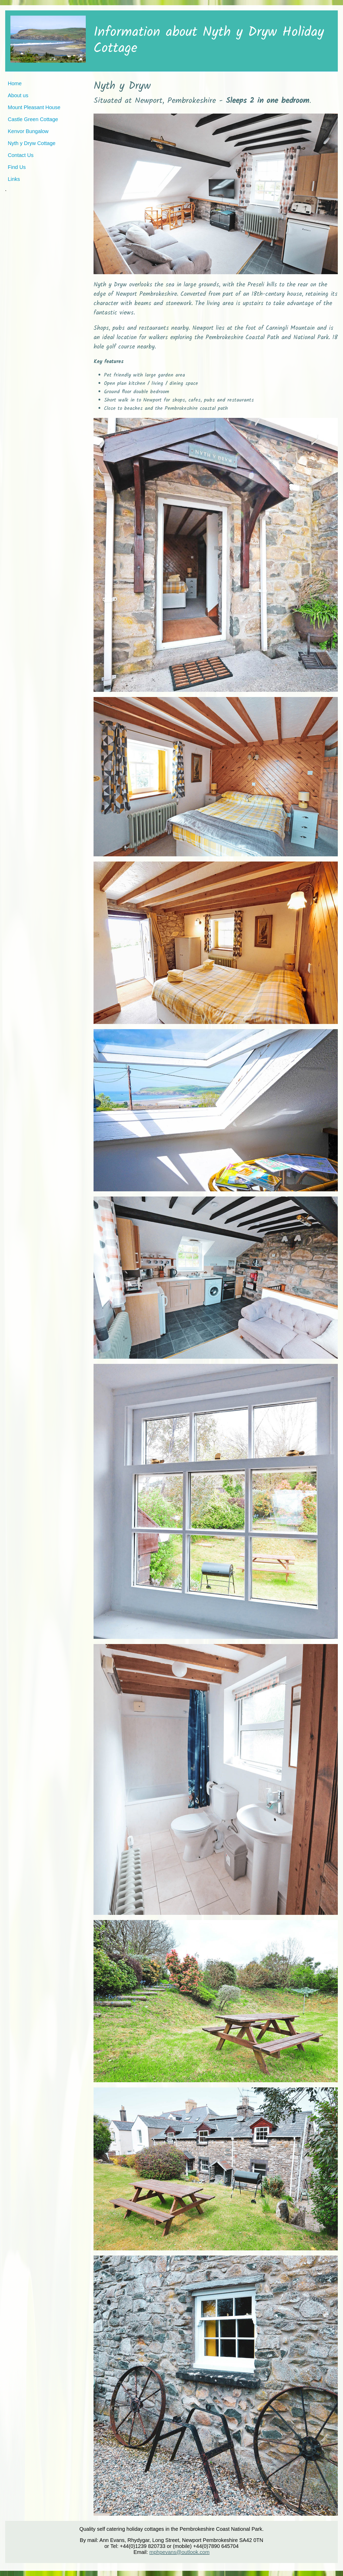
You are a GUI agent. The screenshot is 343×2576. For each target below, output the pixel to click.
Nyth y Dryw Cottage (31, 143)
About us (18, 95)
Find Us (17, 167)
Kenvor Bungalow (28, 131)
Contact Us (21, 155)
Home (15, 83)
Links (14, 179)
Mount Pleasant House (34, 107)
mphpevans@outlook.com (179, 2552)
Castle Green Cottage (33, 119)
